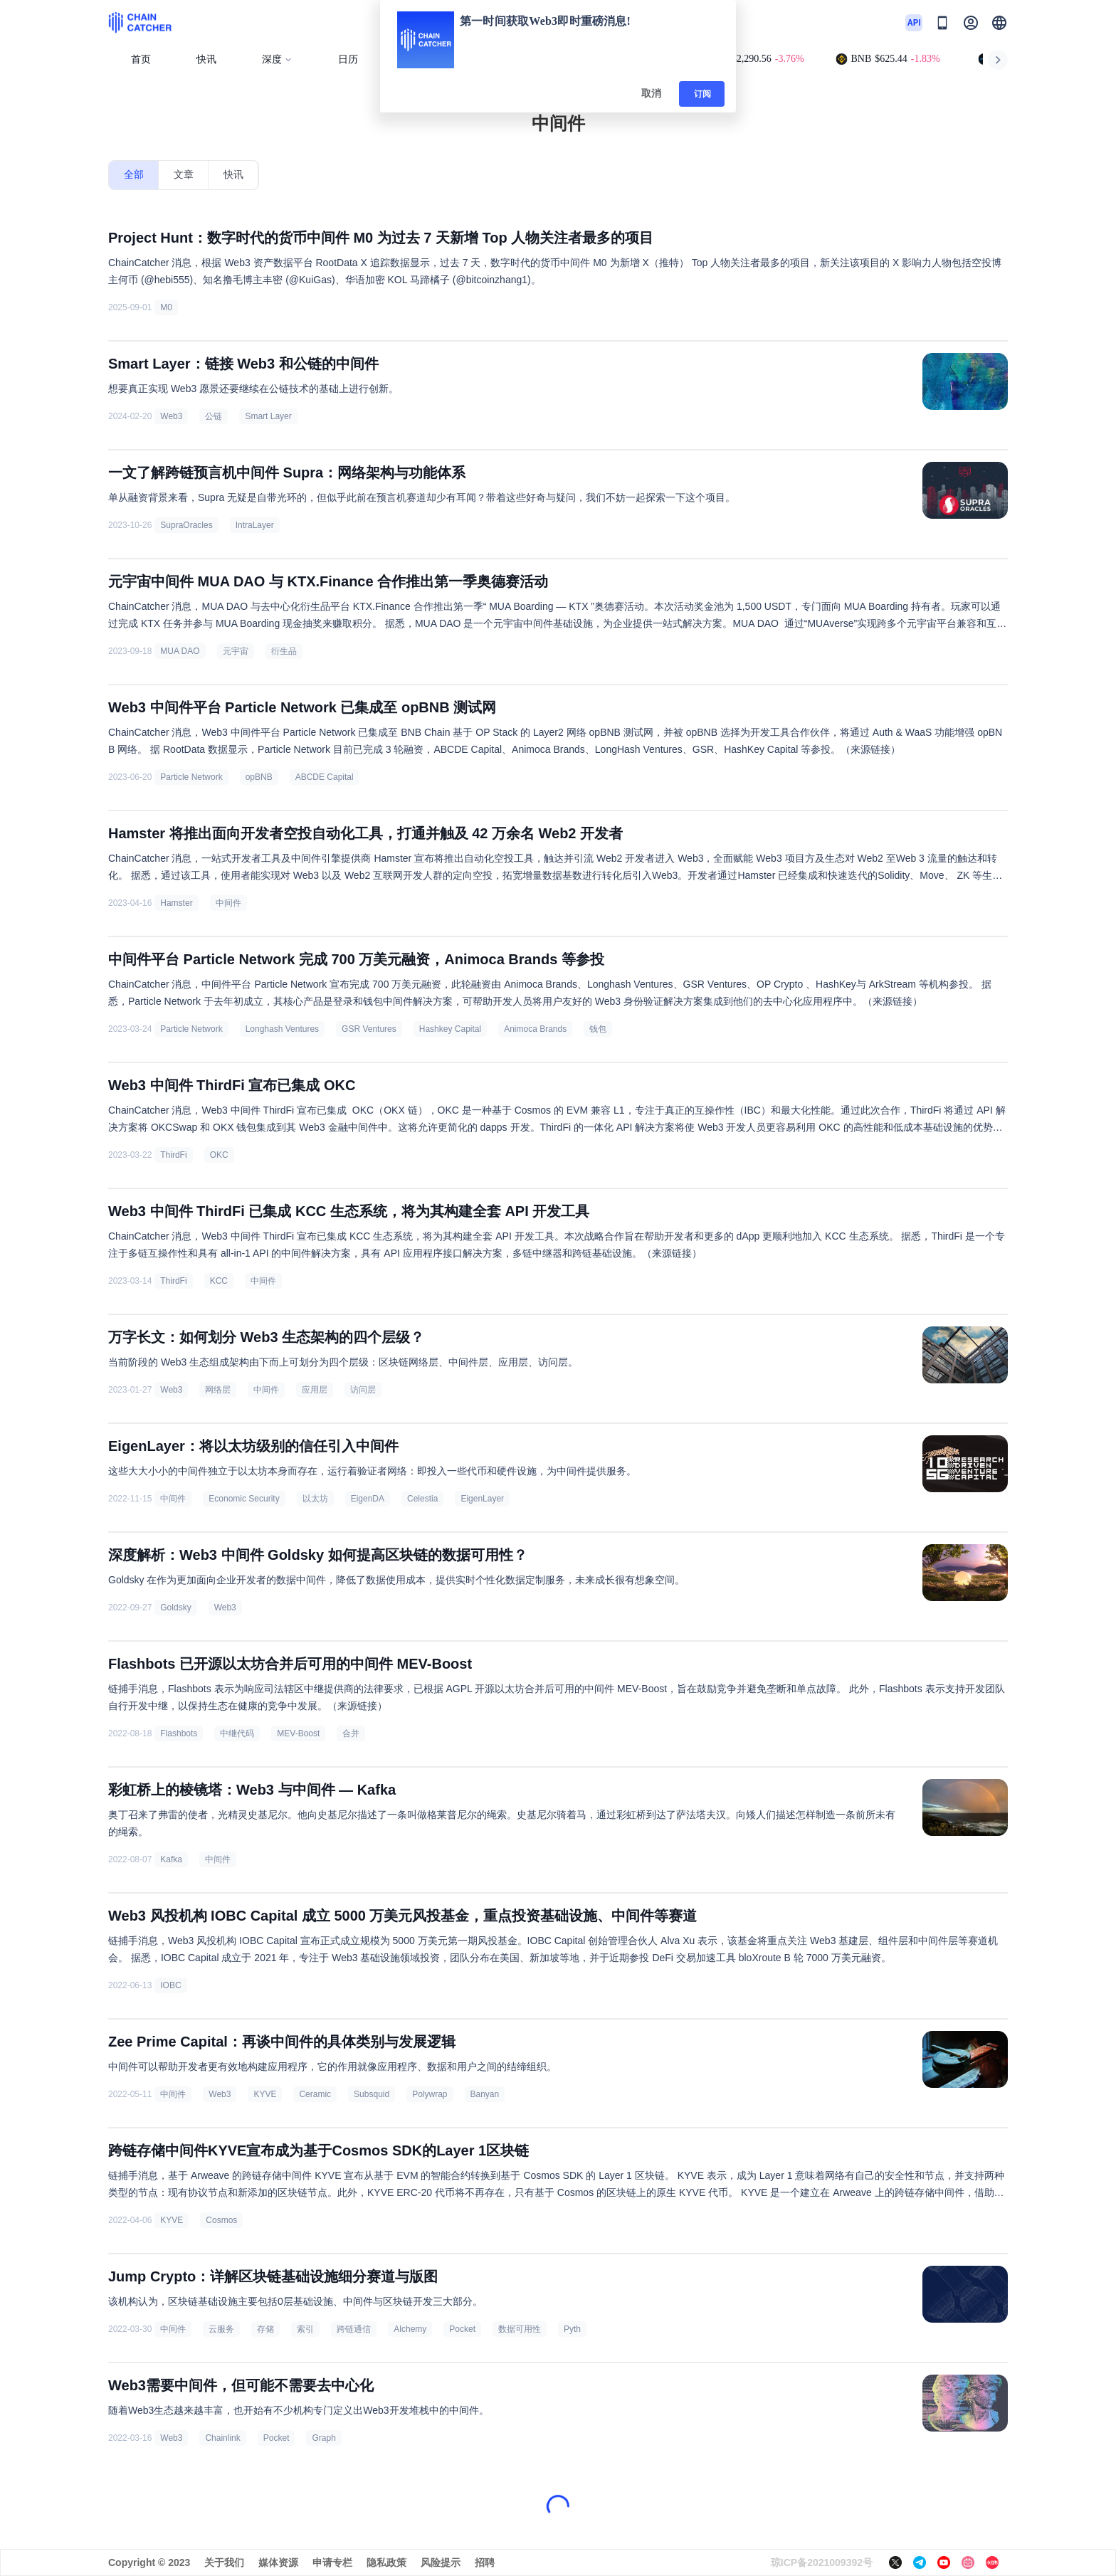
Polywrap (429, 2094)
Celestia (422, 1499)
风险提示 (440, 2562)
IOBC (170, 1985)
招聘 (485, 2562)
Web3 (171, 416)
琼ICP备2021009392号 (822, 2562)
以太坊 (315, 1499)
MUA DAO (179, 651)
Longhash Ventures (282, 1029)
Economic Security (244, 1499)
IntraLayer (255, 525)
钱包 (597, 1029)
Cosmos (221, 2220)
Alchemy (410, 2329)
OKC (219, 1155)
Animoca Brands (535, 1029)
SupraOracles (186, 525)
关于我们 (224, 2562)
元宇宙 (235, 651)
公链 (213, 416)
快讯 (206, 59)
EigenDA (367, 1499)
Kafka (171, 1859)
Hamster (176, 903)
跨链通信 (354, 2329)
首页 (141, 59)
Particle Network (191, 777)
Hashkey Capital (450, 1029)
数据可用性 (519, 2329)
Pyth (572, 2329)
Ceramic (315, 2094)
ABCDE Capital (324, 777)
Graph (323, 2438)
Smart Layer (268, 416)
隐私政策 (386, 2562)
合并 (350, 1733)
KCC (219, 1281)
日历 (348, 59)
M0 (166, 307)
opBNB (259, 777)
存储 (265, 2329)
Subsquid (371, 2094)
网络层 (218, 1390)
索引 (305, 2329)
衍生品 (284, 651)
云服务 (221, 2329)
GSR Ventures (369, 1029)
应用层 (314, 1390)
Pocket (462, 2329)
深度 (277, 59)
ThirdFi (173, 1155)
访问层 (363, 1390)
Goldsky (175, 1607)
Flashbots (178, 1733)
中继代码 (237, 1733)
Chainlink (222, 2438)
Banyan (485, 2094)
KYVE (264, 2094)
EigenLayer (482, 1499)
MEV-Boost (298, 1733)
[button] (999, 23)
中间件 (228, 903)
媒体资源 (278, 2562)
